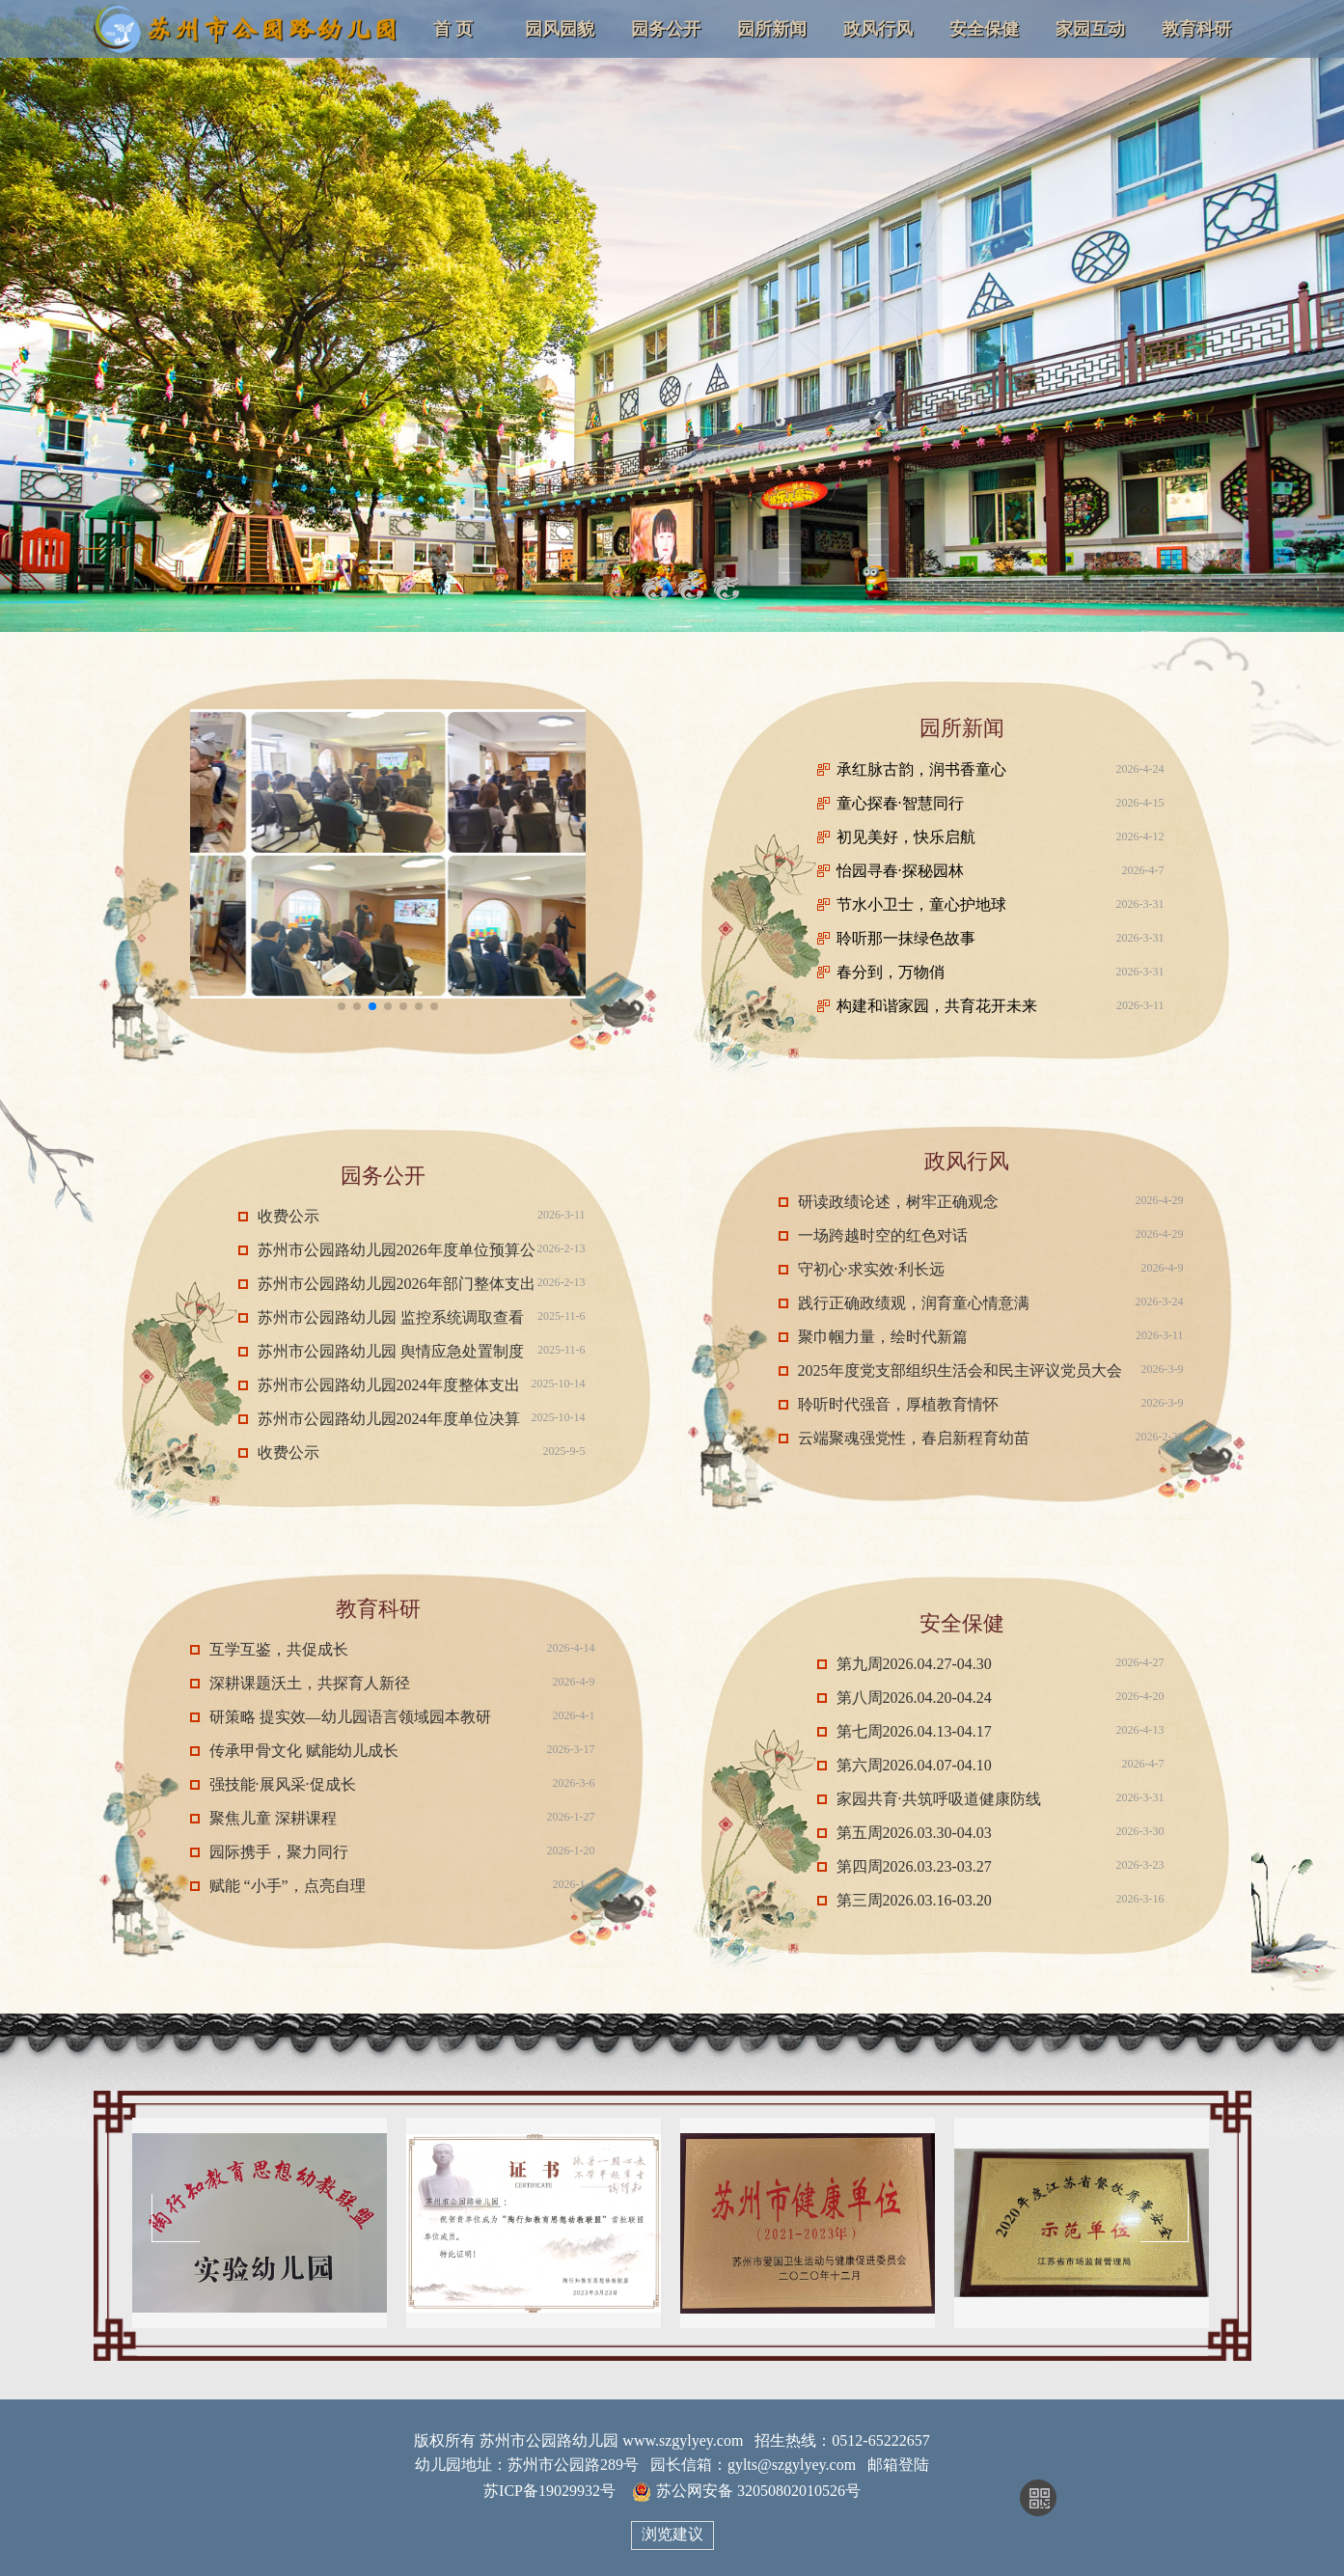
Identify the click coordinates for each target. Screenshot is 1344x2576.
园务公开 (665, 29)
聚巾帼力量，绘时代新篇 (883, 1337)
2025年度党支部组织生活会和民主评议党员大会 (960, 1370)
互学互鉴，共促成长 (278, 1649)
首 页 (453, 29)
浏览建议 (672, 2534)
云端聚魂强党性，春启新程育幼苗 (913, 1438)
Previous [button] (175, 2218)
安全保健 (984, 29)
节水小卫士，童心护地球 (921, 904)
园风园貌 (559, 29)
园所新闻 (772, 29)
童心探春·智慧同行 (900, 803)
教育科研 (1196, 29)
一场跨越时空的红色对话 (883, 1235)
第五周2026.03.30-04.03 (914, 1832)
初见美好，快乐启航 (906, 837)
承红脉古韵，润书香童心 (921, 769)
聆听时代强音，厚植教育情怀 (898, 1404)
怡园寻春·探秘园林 (900, 871)
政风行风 (878, 29)
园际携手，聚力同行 (278, 1852)
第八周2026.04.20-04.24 (914, 1697)
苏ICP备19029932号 (549, 2490)
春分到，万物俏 (891, 972)
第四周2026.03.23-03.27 (914, 1866)
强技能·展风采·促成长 (282, 1784)
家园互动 (1090, 29)
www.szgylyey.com (682, 2440)
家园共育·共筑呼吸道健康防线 (939, 1799)
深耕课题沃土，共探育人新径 (309, 1683)
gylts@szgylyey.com (791, 2464)
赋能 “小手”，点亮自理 (287, 1885)
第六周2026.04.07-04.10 (914, 1765)
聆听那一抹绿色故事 (906, 938)
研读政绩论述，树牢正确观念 (898, 1201)
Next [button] (1164, 2218)
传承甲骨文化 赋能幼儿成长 (303, 1750)
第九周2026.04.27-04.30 (914, 1664)
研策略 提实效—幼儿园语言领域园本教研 (350, 1717)
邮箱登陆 (898, 2464)
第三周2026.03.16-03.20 (914, 1900)
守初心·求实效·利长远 (871, 1269)
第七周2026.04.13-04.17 (914, 1731)
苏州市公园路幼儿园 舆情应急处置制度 (391, 1351)
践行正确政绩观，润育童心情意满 (913, 1303)
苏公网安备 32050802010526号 (746, 2492)
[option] (259, 2223)
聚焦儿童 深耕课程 (273, 1818)
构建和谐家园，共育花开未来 (937, 1006)
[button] (341, 1006)
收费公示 (288, 1216)
